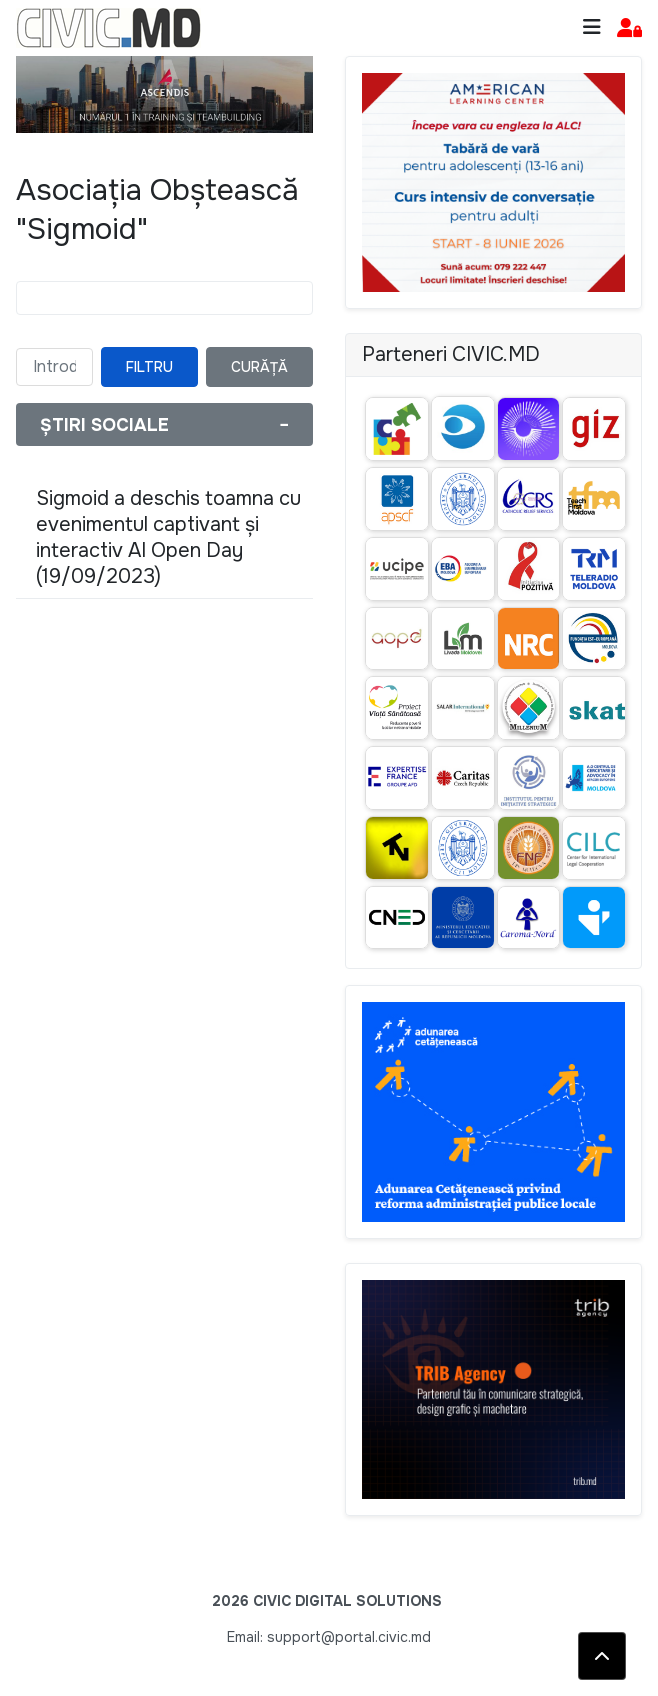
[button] (629, 28)
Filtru (149, 367)
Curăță (259, 367)
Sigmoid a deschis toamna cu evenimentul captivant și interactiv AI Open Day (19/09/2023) (168, 537)
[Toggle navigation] (592, 27)
